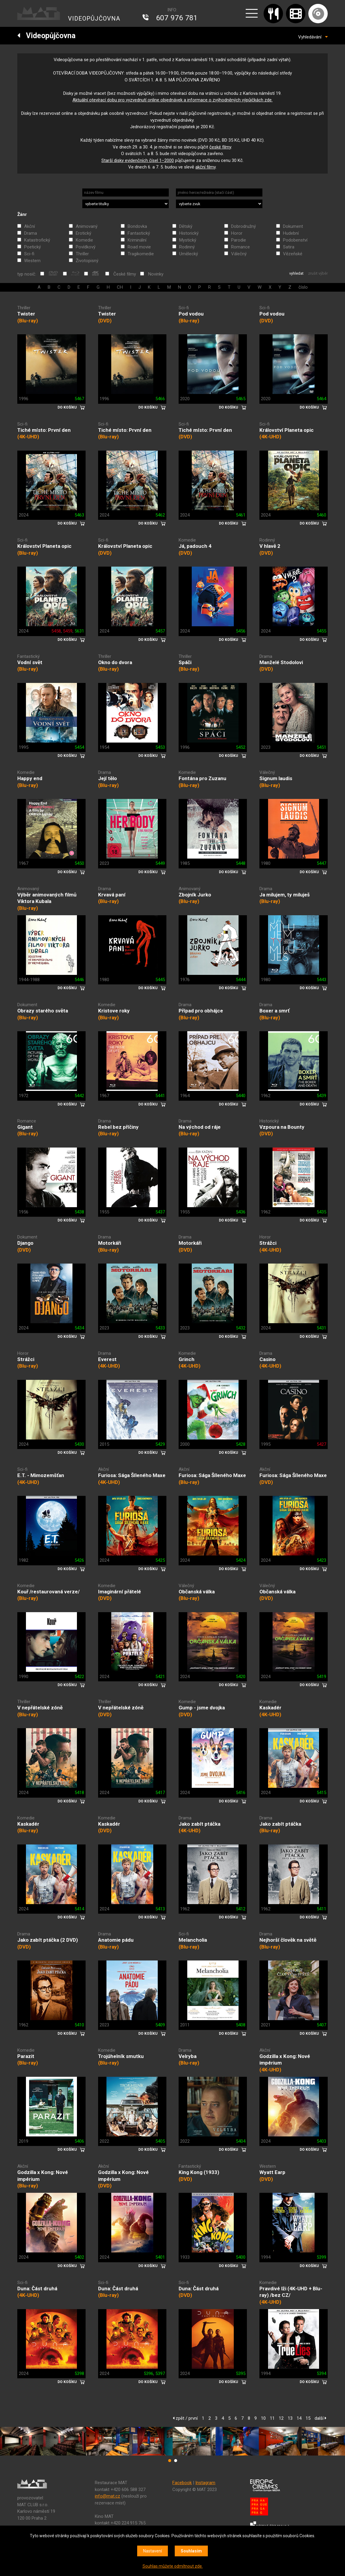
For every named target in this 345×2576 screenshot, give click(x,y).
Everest (107, 1359)
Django (25, 1243)
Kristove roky (114, 1011)
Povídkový (85, 247)
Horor (236, 233)
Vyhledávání (313, 37)
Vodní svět (29, 662)
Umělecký (188, 253)
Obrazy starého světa (42, 1011)
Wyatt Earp (272, 2172)
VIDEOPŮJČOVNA (94, 18)
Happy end (29, 778)
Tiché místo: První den (44, 430)
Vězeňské (292, 253)
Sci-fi (29, 253)
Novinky (155, 274)
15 (308, 2418)
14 (299, 2418)
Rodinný (187, 247)
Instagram (205, 2482)
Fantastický (139, 233)
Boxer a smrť (274, 1011)
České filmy (124, 274)
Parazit (25, 2056)
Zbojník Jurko (195, 895)
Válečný (239, 253)
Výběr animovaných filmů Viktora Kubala (47, 898)
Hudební (291, 233)
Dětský (185, 226)
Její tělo (107, 778)
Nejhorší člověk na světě (287, 1940)
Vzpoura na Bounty (281, 1127)
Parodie (238, 240)
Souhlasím (191, 2551)
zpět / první (185, 2418)
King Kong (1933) (199, 2172)
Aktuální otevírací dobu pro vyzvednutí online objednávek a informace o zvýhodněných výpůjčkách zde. (172, 100)
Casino (267, 1359)
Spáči (185, 662)
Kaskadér (270, 1708)
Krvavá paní (112, 895)
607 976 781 (177, 18)
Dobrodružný (243, 226)
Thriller (82, 253)
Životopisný (87, 260)
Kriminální (137, 240)
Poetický (32, 247)
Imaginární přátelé (119, 1592)
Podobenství (295, 240)
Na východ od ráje (200, 1127)
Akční (29, 226)
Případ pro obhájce (201, 1011)
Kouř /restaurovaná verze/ (48, 1592)
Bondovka (137, 226)
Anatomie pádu (116, 1940)
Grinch (186, 1359)
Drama (30, 233)
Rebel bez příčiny (118, 1127)
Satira (288, 247)
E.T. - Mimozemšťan (40, 1475)
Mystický (187, 240)
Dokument (293, 226)
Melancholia (193, 1940)
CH (120, 287)
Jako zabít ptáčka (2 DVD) (47, 1940)
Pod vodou (191, 314)
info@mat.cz (107, 2496)
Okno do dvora (115, 662)
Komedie (84, 240)
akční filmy (205, 167)
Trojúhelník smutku (121, 2056)
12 (281, 2418)
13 (290, 2418)
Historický (189, 233)
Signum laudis (275, 778)
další (320, 2418)
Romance (240, 247)
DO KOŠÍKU (67, 407)
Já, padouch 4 (195, 546)
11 (272, 2418)
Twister (26, 314)
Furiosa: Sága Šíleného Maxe (131, 1475)
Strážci (267, 1243)
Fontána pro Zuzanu (202, 778)
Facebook (182, 2482)
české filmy (220, 147)
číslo (303, 287)
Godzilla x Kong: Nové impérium (284, 2059)
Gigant (25, 1127)
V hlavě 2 (269, 546)
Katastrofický (37, 240)
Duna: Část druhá (37, 2289)
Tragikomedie (141, 253)
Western (32, 260)
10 (263, 2418)
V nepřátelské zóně (40, 1708)
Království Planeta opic (286, 430)
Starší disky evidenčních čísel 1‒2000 (137, 160)
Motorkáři (109, 1243)
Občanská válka (197, 1592)
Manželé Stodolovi (281, 662)
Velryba (188, 2056)
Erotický (83, 233)
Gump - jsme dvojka (202, 1708)
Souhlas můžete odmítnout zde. (173, 2566)
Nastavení (152, 2551)
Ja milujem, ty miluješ (284, 895)
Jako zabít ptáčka (199, 1824)
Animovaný (87, 226)
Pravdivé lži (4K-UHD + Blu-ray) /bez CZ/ (290, 2292)
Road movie (139, 247)
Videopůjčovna (46, 35)
